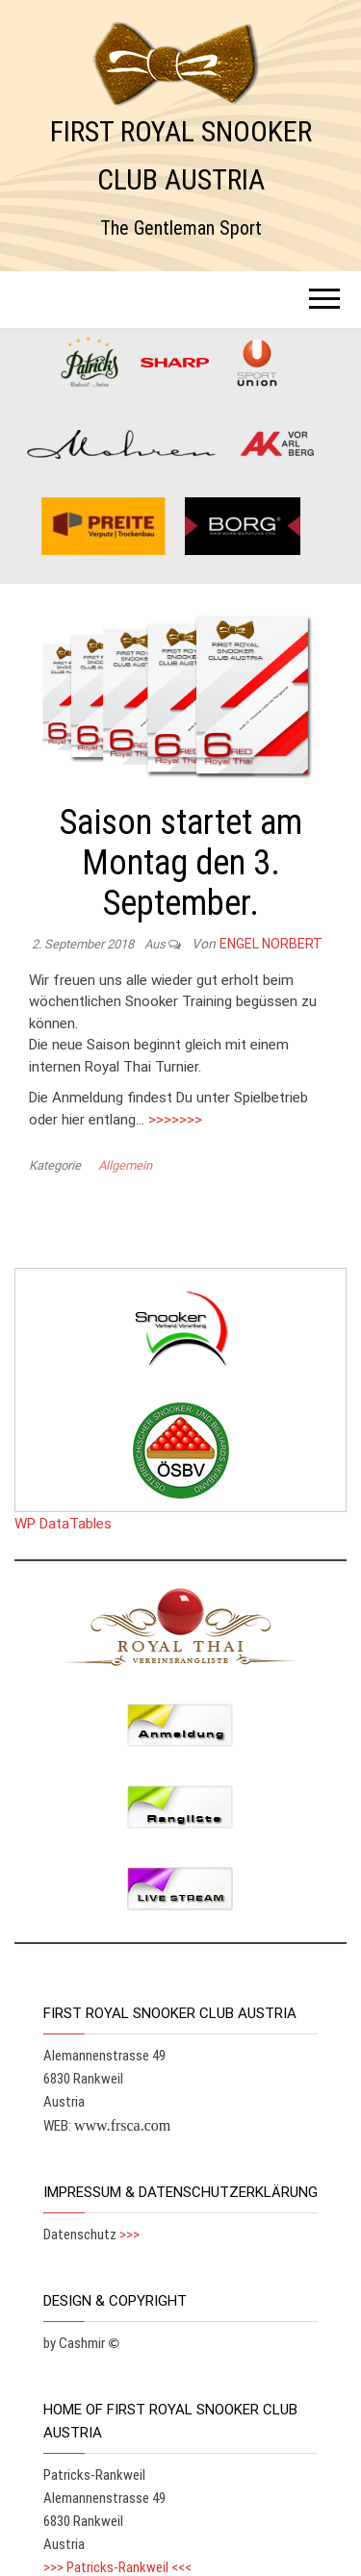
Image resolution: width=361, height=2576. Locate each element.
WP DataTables (63, 1523)
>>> (129, 2234)
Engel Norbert (270, 943)
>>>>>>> (175, 1119)
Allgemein (125, 1165)
